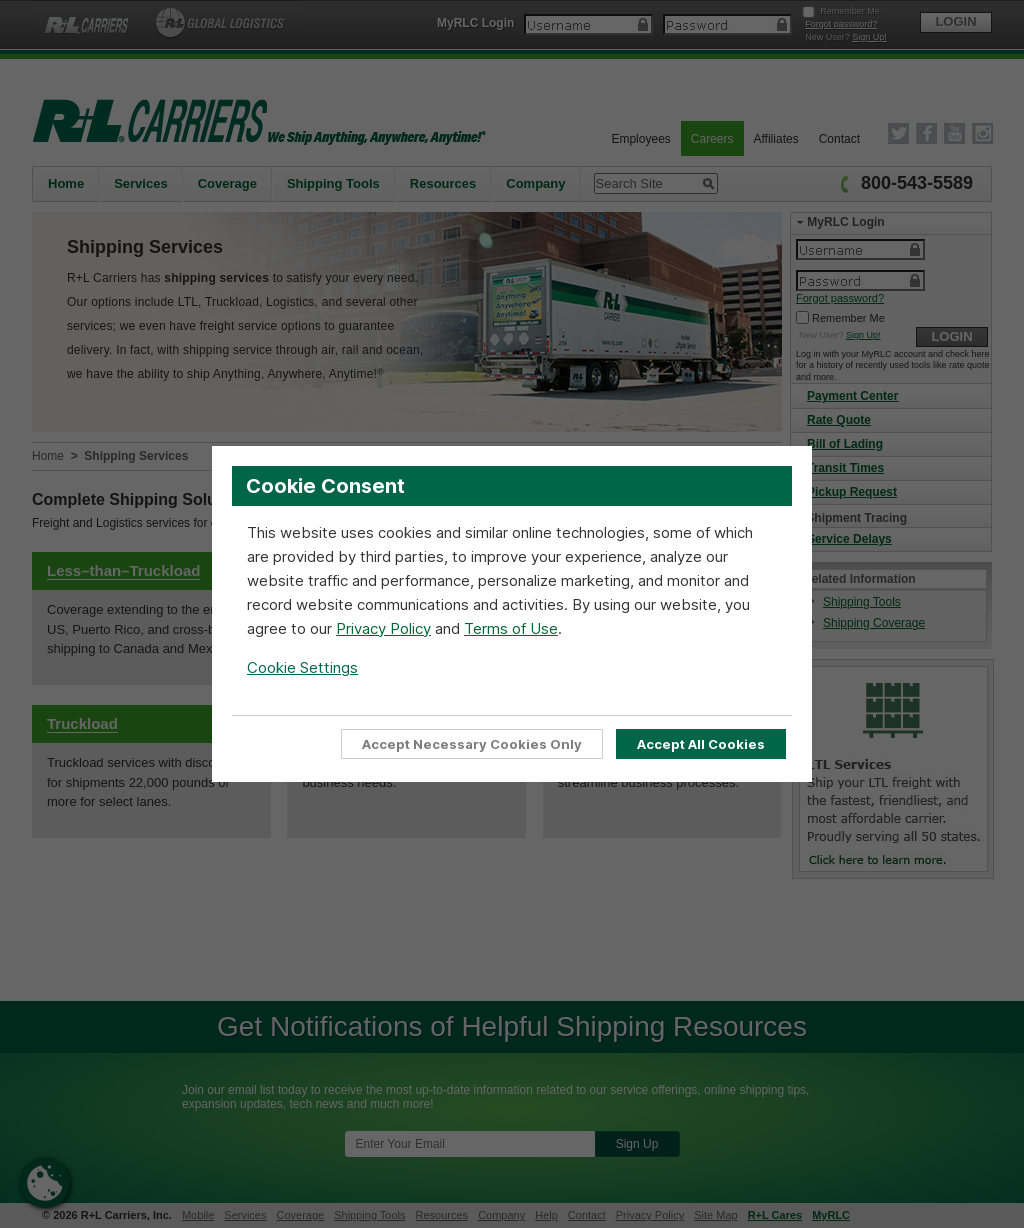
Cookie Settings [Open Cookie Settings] (302, 667)
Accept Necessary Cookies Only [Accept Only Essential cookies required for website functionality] (472, 744)
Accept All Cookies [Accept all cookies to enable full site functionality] (701, 744)
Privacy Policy (383, 628)
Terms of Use (511, 628)
